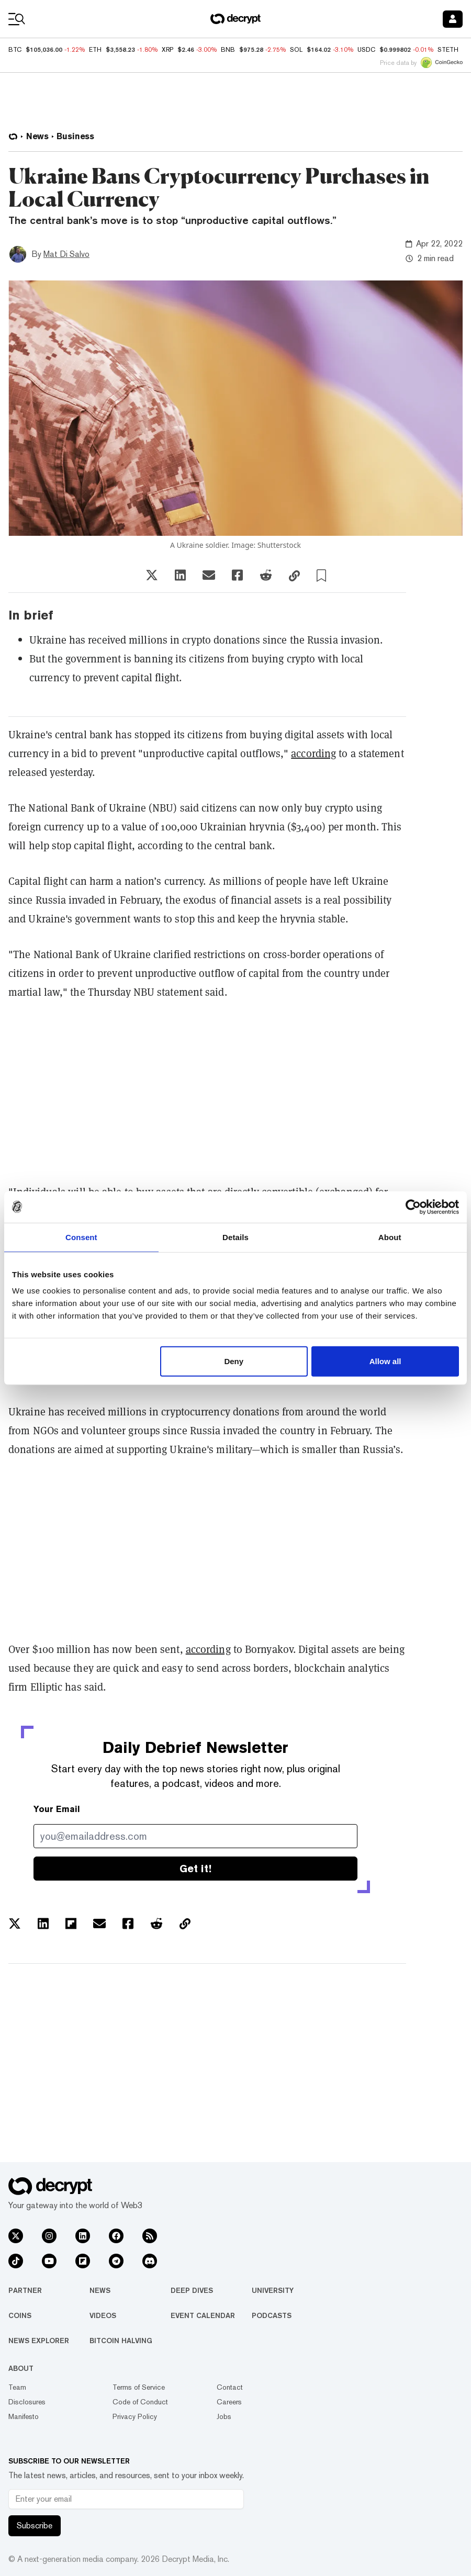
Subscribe (34, 2525)
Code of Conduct (140, 2402)
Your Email (56, 1809)
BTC (14, 49)
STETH (448, 49)
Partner (25, 2290)
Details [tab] (235, 1236)
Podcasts (271, 2315)
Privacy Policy (135, 2416)
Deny (233, 1361)
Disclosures (27, 2402)
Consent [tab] (81, 1236)
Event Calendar (203, 2315)
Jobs (224, 2416)
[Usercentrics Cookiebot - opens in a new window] (413, 1206)
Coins (19, 2315)
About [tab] (389, 1236)
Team (17, 2387)
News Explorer (38, 2340)
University (273, 2290)
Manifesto (23, 2416)
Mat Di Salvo (66, 254)
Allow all (385, 1361)
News (99, 2290)
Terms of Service (139, 2387)
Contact (230, 2387)
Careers (229, 2402)
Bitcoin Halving (120, 2340)
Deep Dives (192, 2290)
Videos (102, 2315)
